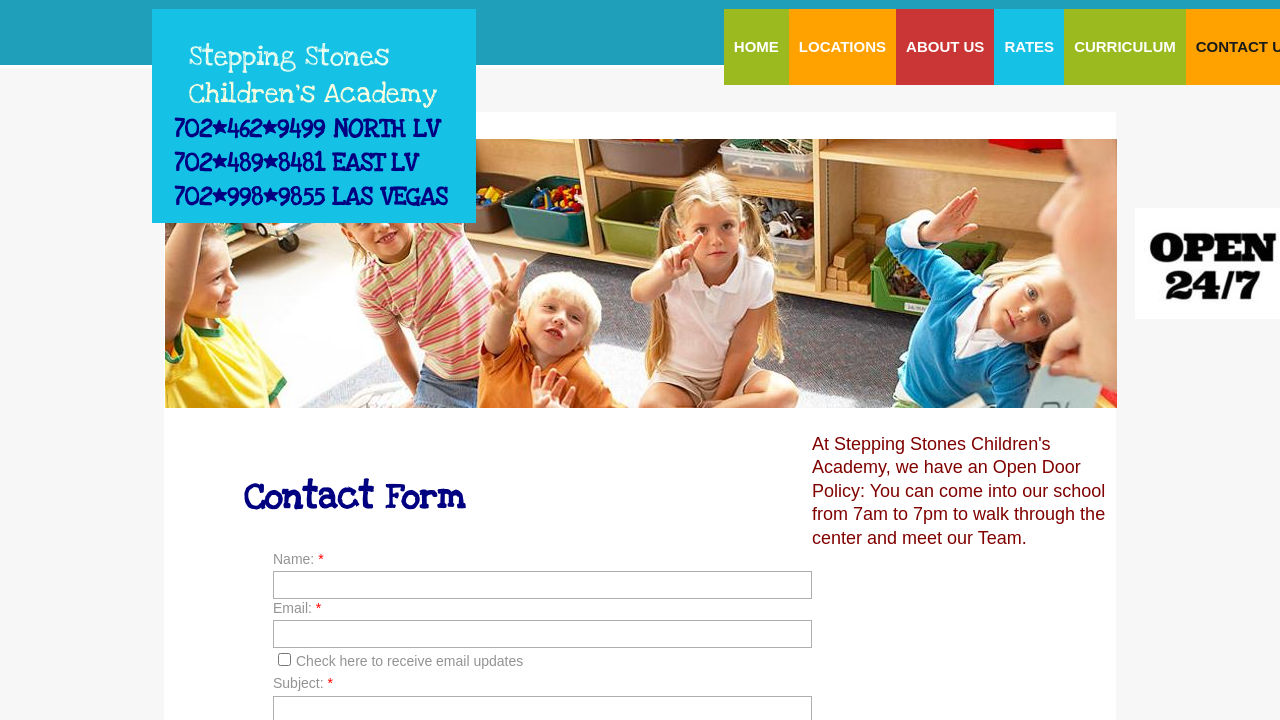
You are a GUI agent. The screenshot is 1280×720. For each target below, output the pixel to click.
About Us (945, 46)
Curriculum (1125, 46)
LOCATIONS (842, 46)
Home (756, 46)
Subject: (303, 683)
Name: (298, 559)
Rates (1029, 46)
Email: (297, 608)
